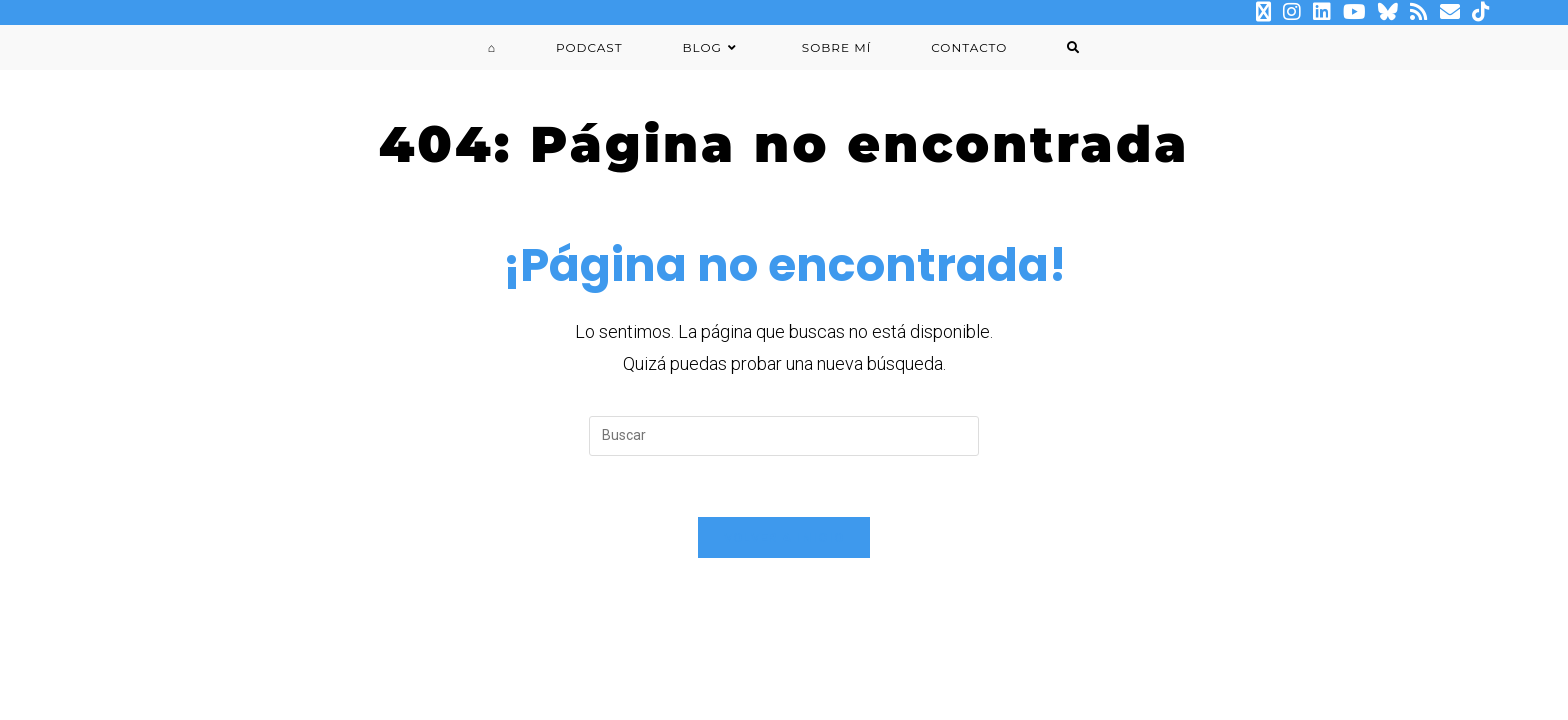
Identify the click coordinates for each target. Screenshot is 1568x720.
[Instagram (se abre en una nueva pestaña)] (1292, 12)
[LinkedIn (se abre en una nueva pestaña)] (1322, 12)
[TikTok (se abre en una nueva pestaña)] (1478, 12)
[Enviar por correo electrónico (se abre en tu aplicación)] (1450, 12)
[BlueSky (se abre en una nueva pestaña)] (1388, 12)
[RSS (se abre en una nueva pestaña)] (1419, 12)
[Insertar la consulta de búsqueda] (784, 436)
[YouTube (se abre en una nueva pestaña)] (1354, 12)
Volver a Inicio (784, 537)
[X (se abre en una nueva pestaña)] (1263, 12)
